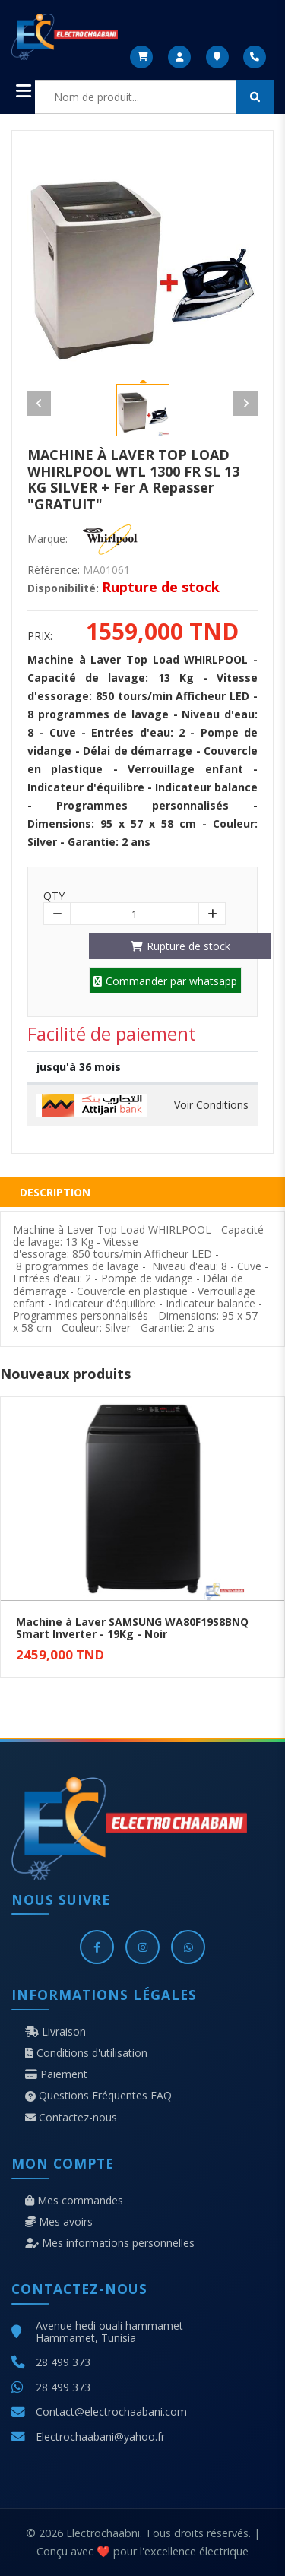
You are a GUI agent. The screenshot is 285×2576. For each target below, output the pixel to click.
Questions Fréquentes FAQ (98, 2096)
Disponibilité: (63, 588)
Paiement (56, 2074)
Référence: (53, 570)
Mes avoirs (59, 2222)
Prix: (39, 636)
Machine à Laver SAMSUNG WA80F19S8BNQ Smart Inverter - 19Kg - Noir (132, 1628)
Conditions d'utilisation (86, 2053)
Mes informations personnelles (110, 2243)
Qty (54, 896)
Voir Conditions (211, 1105)
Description (55, 1192)
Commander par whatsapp (165, 981)
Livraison (55, 2032)
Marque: (47, 539)
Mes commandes (74, 2200)
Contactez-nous (71, 2118)
